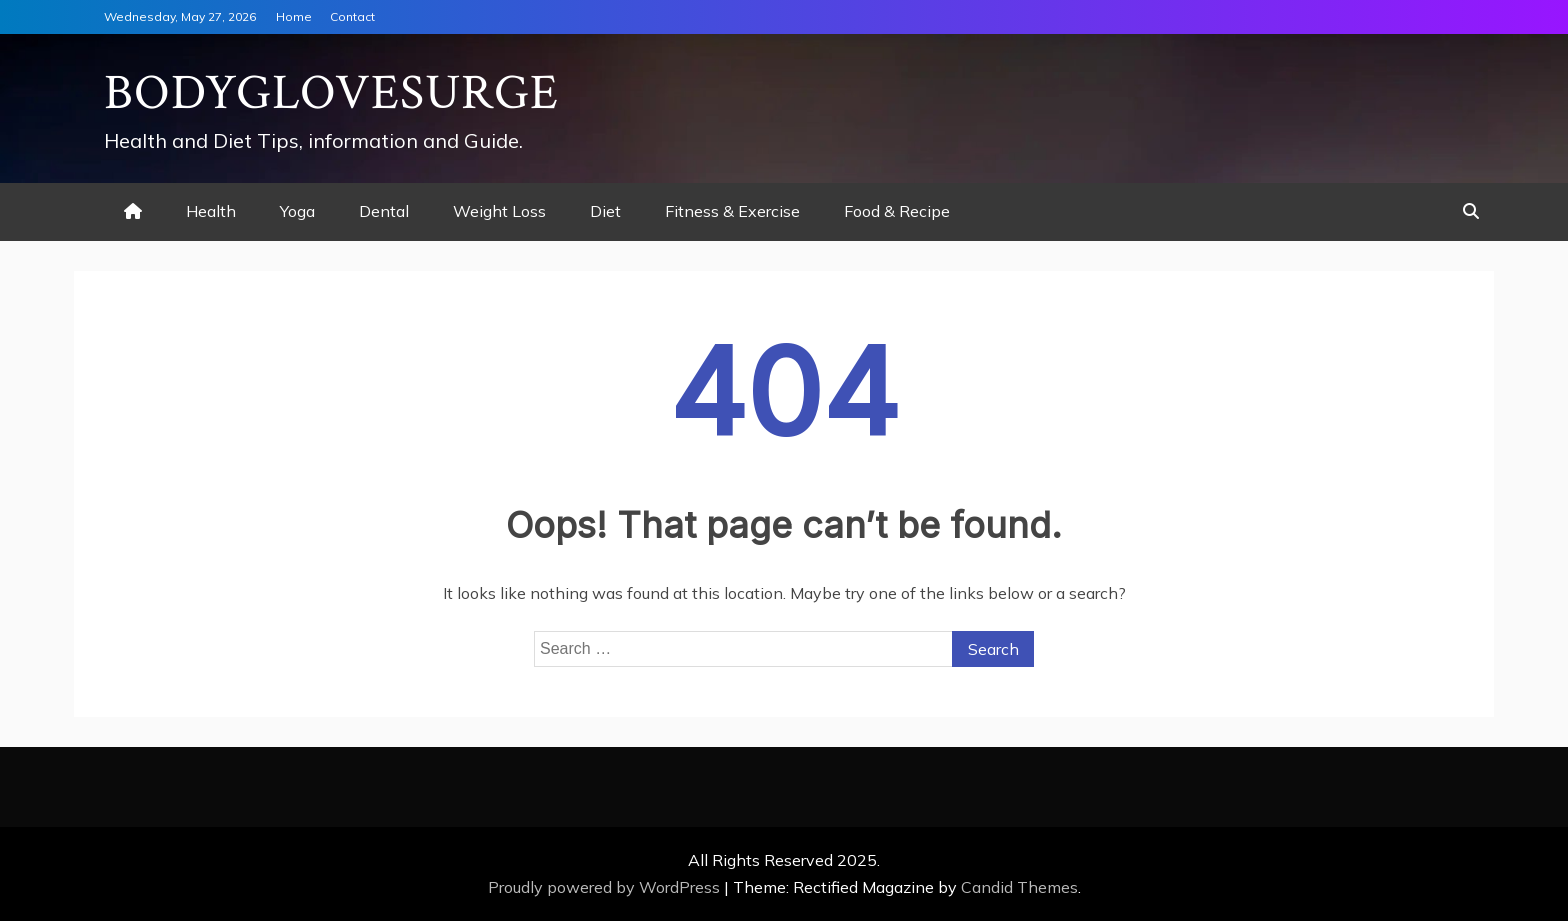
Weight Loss (499, 211)
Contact (352, 16)
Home (294, 16)
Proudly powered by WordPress (606, 887)
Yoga (297, 211)
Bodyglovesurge (331, 93)
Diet (605, 211)
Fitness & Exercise (732, 211)
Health (211, 211)
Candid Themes (1019, 887)
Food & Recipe (897, 211)
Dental (384, 211)
